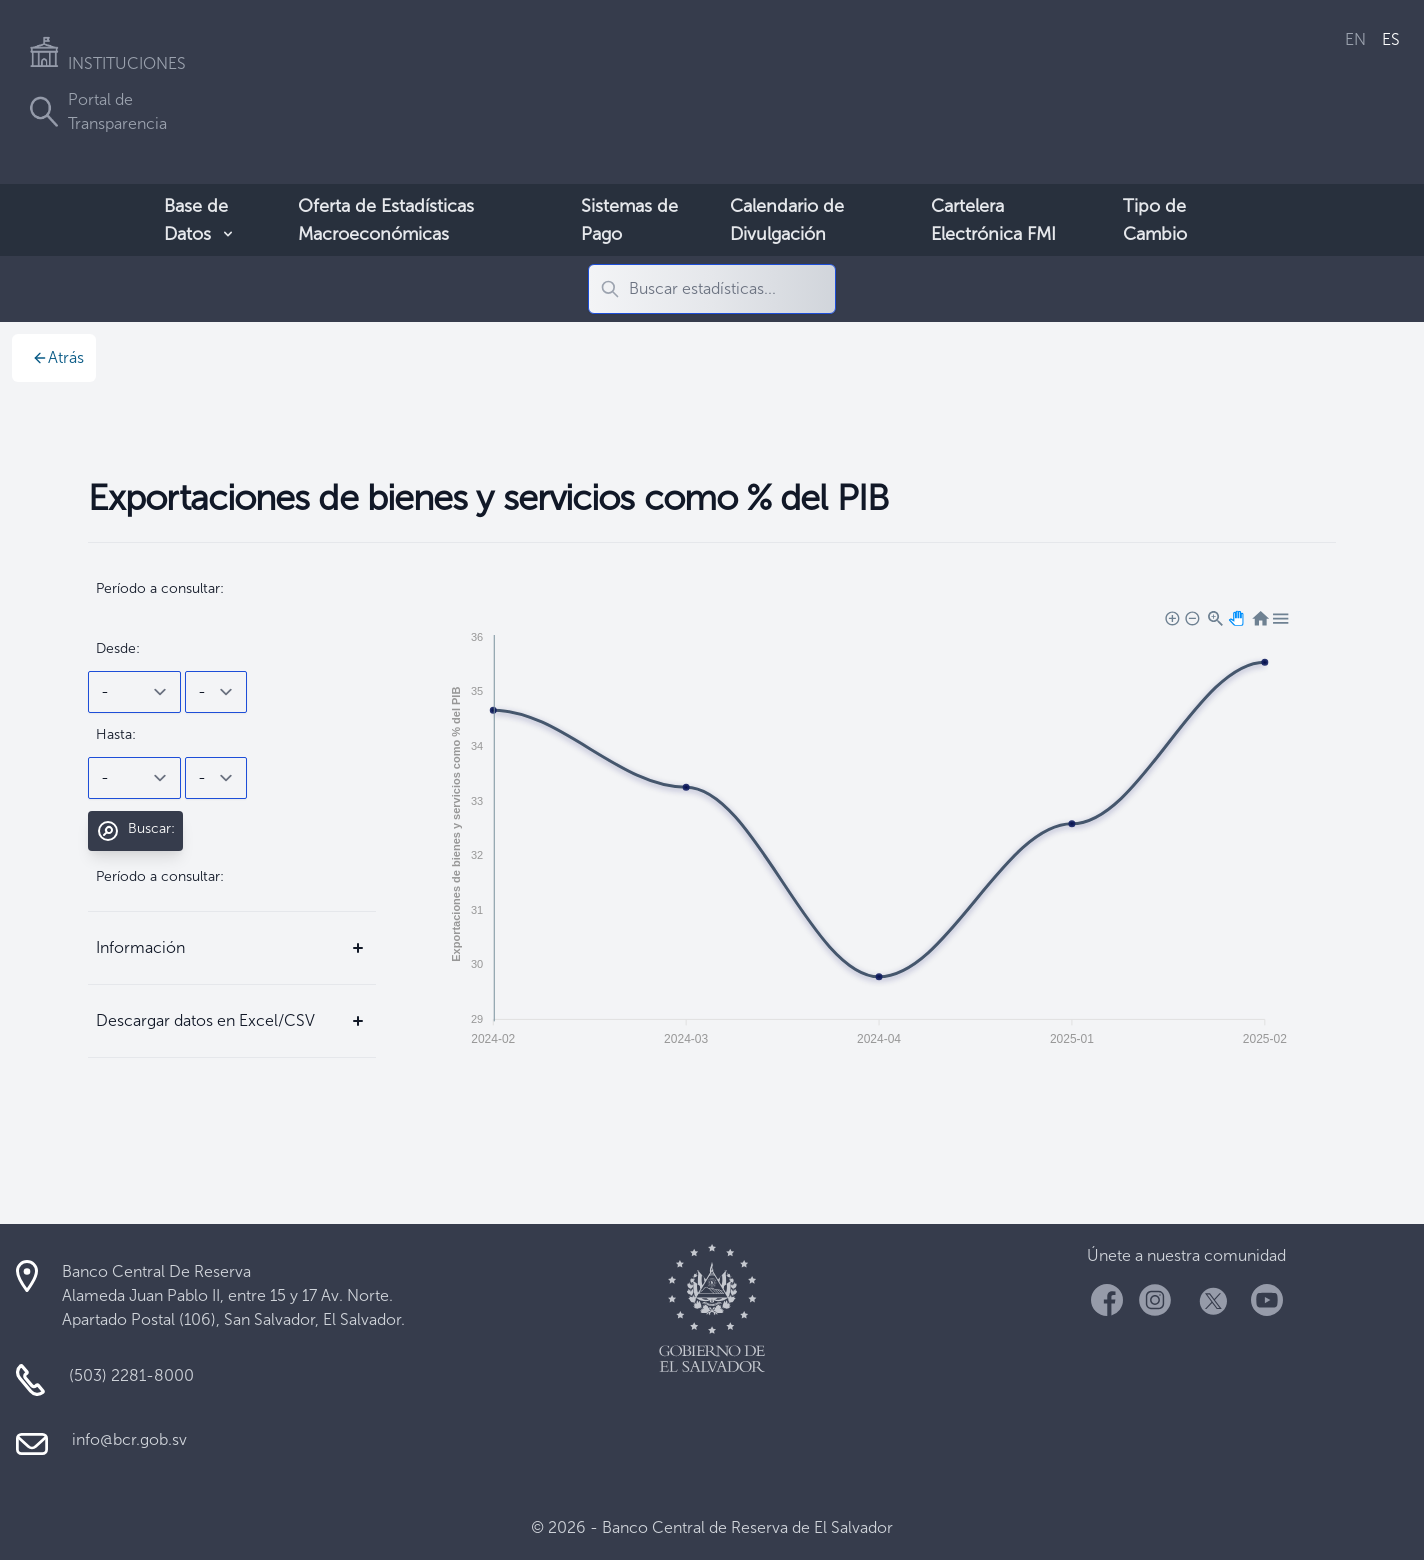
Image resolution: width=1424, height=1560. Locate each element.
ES (1391, 39)
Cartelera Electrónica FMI (993, 220)
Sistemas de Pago (629, 220)
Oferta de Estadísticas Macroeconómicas (386, 220)
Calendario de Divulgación (787, 220)
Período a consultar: (160, 588)
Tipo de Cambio (1155, 220)
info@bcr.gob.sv (129, 1439)
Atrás (58, 357)
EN (1355, 39)
